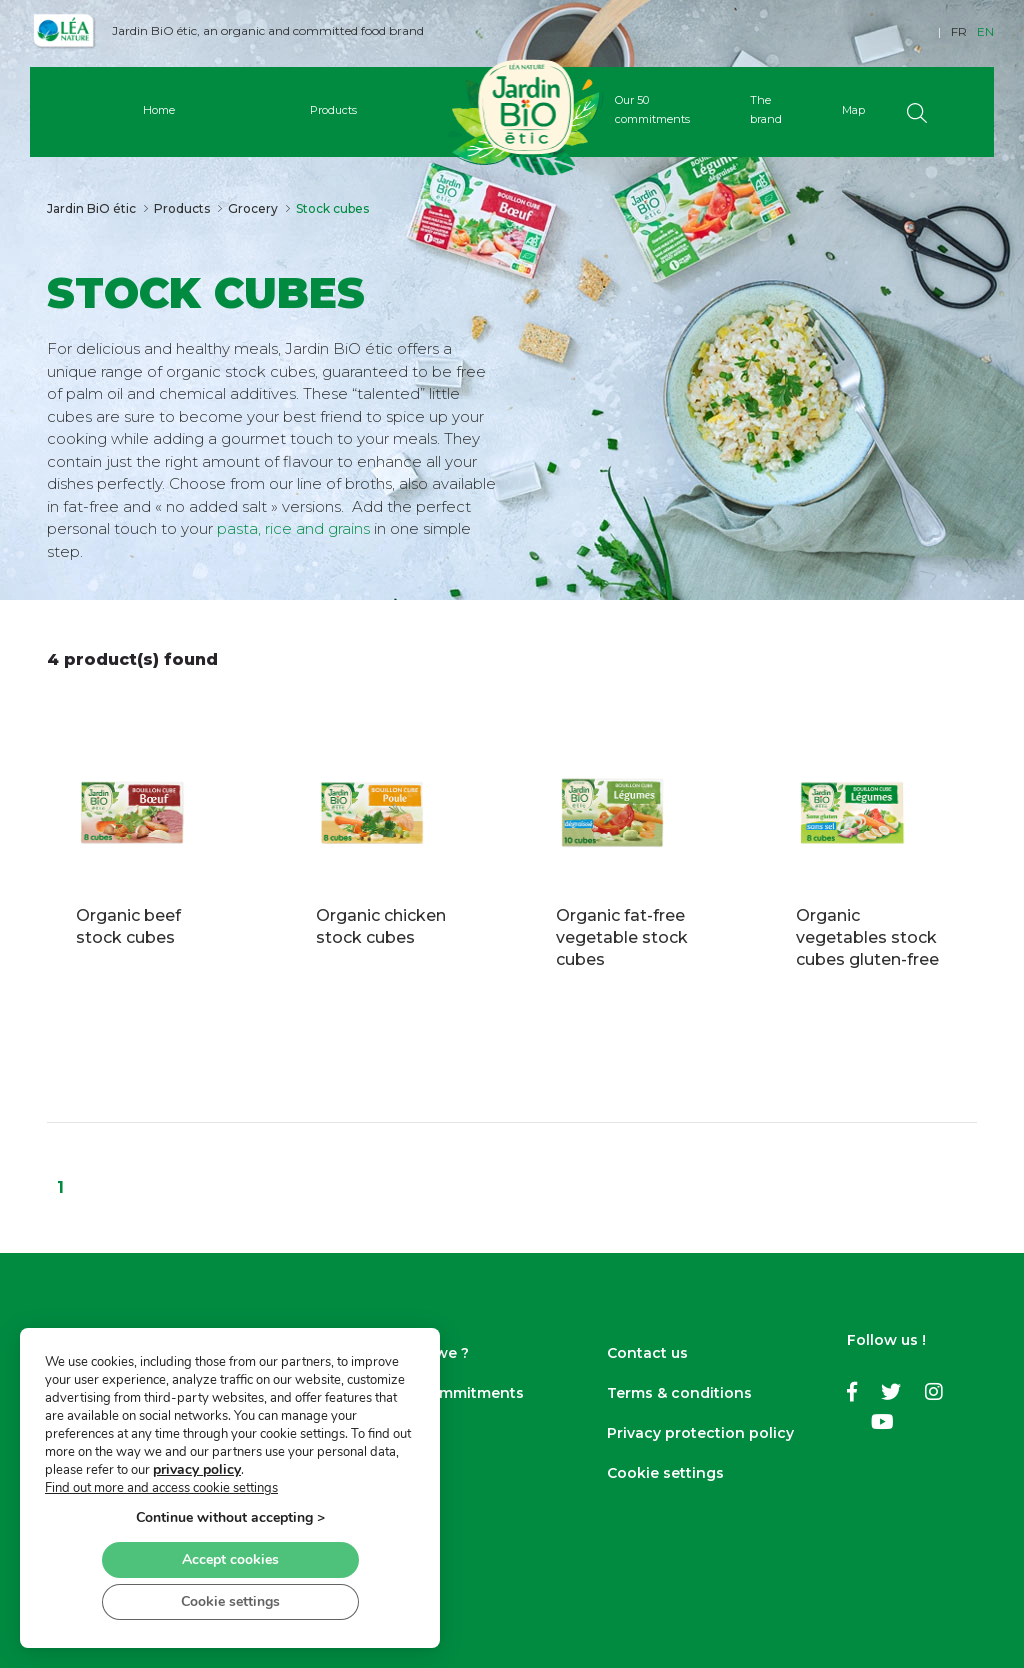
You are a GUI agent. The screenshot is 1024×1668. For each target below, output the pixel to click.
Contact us (647, 1353)
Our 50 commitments (445, 1393)
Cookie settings (665, 1473)
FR (959, 31)
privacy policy (197, 1469)
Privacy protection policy (700, 1433)
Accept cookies (230, 1559)
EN (985, 31)
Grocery (253, 208)
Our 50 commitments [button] (652, 109)
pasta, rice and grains (295, 528)
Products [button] (333, 110)
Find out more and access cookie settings (161, 1488)
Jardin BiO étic (91, 208)
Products (182, 208)
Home (159, 110)
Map (853, 110)
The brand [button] (766, 109)
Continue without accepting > (230, 1517)
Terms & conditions (679, 1393)
